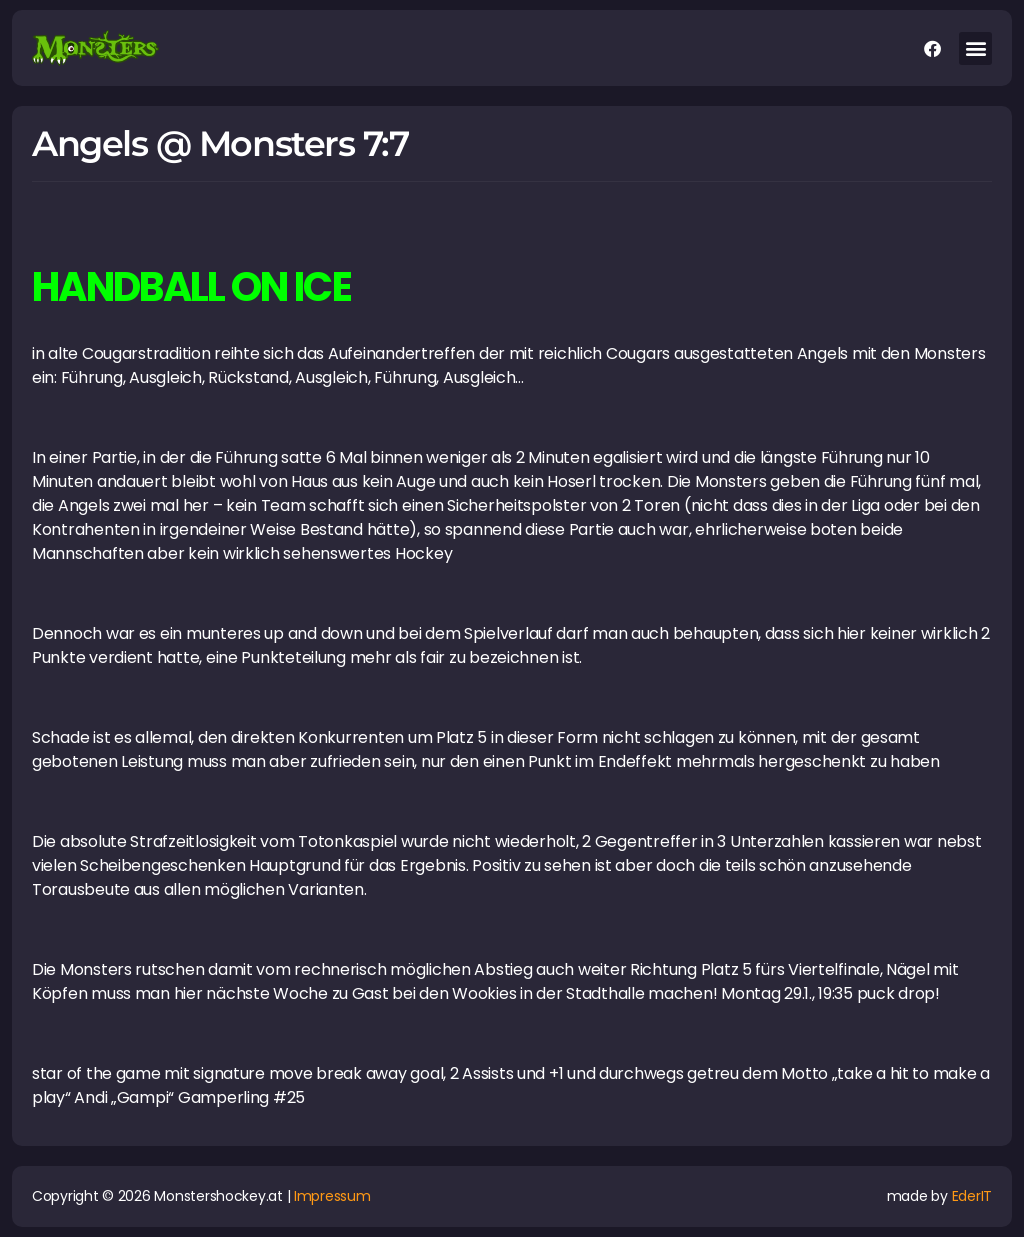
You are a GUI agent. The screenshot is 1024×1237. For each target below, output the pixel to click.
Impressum (332, 1196)
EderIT (972, 1196)
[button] (975, 48)
